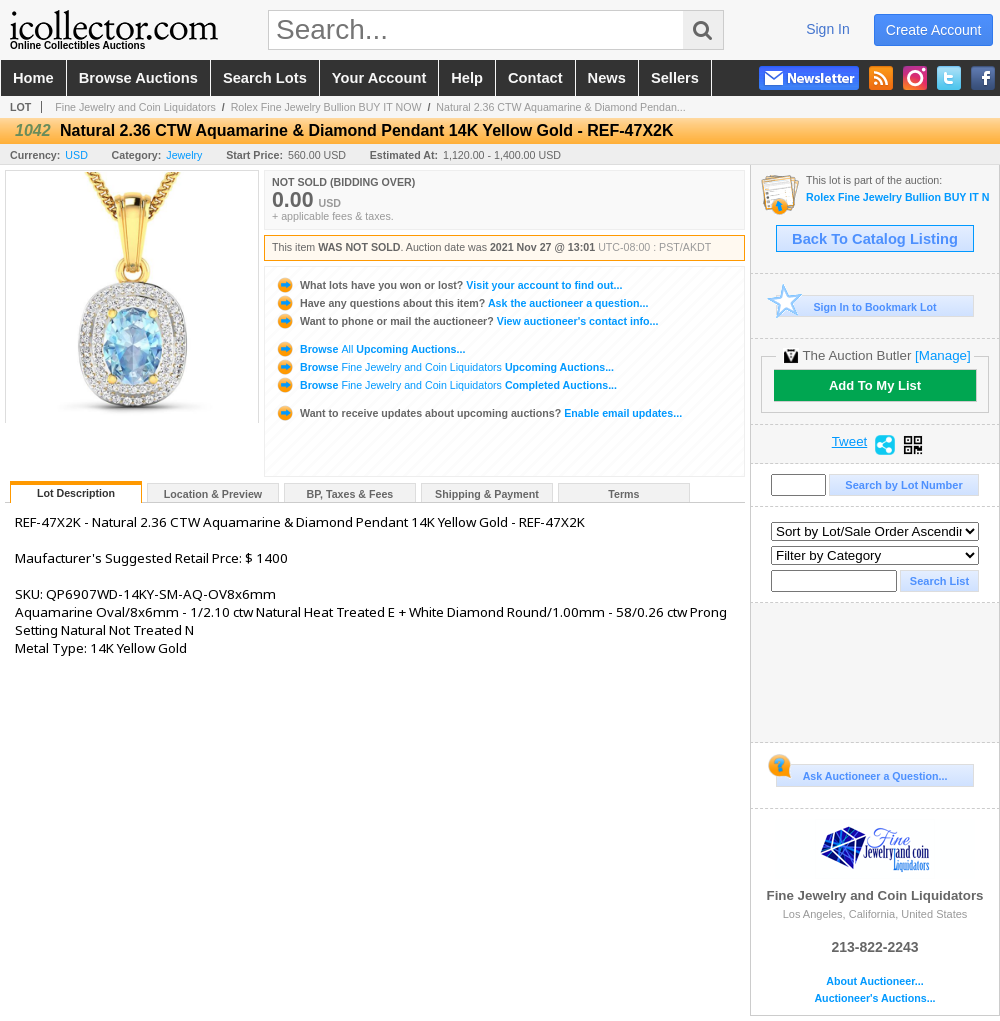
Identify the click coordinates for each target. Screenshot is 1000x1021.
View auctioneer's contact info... (466, 321)
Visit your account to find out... (448, 285)
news (607, 78)
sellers (675, 78)
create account (934, 30)
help (467, 78)
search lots (265, 78)
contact (535, 78)
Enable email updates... (478, 413)
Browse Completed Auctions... (446, 385)
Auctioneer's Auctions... (874, 998)
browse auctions (138, 78)
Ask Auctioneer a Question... (861, 773)
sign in (828, 29)
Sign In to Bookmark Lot (856, 306)
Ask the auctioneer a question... (461, 303)
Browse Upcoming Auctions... (370, 349)
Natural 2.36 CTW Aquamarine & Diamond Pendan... (560, 107)
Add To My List (875, 385)
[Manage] (942, 355)
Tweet (850, 442)
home (33, 78)
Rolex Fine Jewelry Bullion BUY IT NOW (326, 107)
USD (76, 155)
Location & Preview (213, 494)
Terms (623, 494)
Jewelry (184, 155)
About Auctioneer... (874, 981)
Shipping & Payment (487, 494)
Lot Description (76, 493)
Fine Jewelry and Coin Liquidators (135, 107)
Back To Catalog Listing (875, 239)
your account (379, 78)
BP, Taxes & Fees (350, 494)
